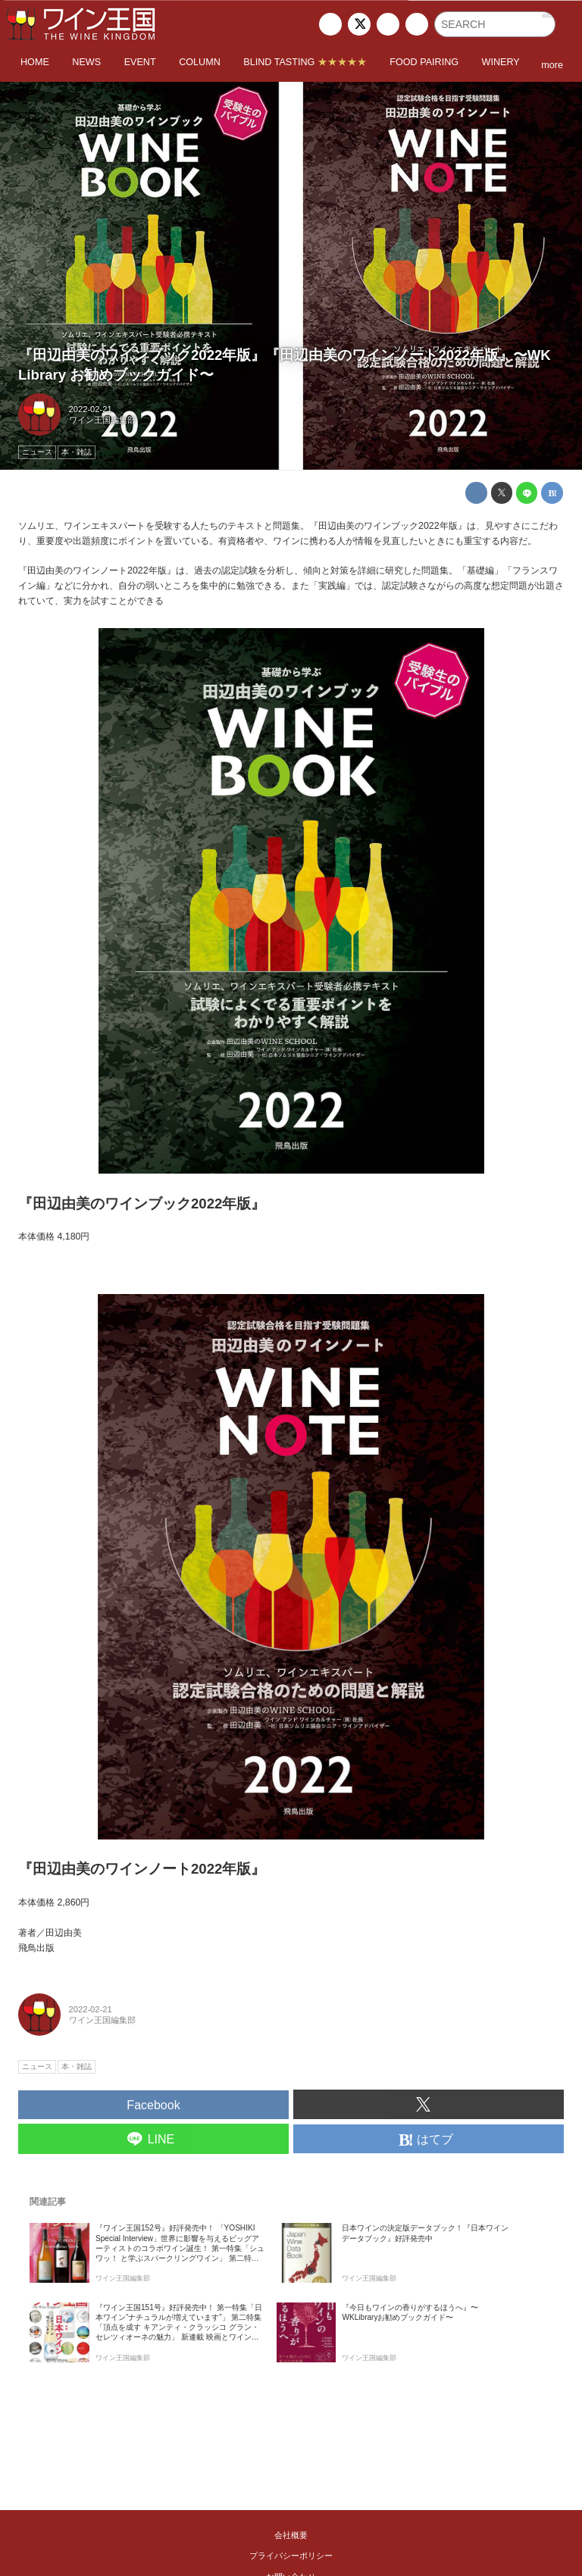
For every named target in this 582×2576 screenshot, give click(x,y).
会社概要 (291, 2535)
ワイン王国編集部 (102, 419)
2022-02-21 (90, 409)
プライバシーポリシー (291, 2555)
